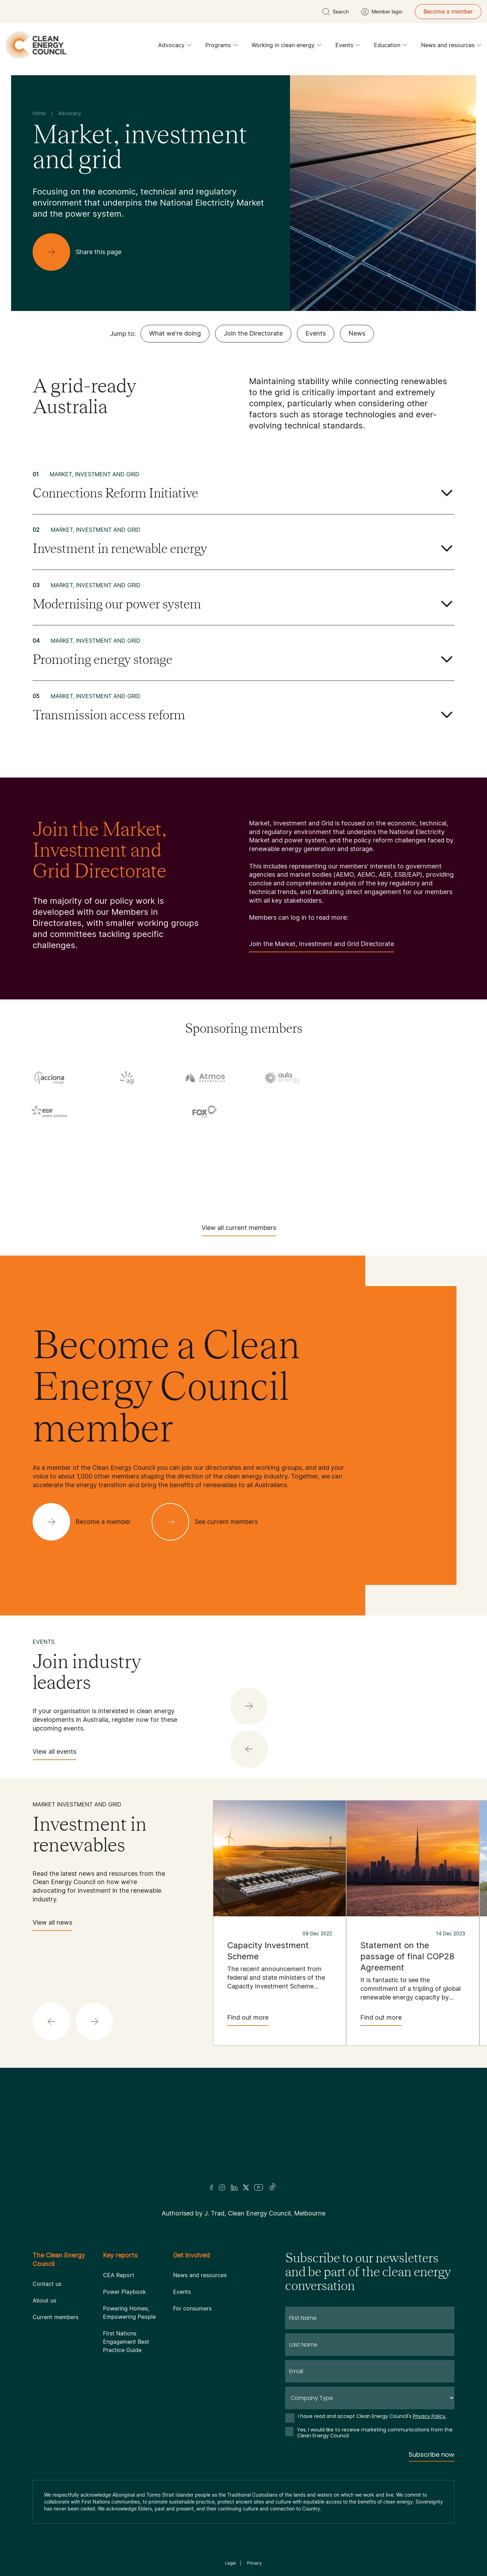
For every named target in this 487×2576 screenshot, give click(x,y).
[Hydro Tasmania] (49, 1141)
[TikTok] (272, 2187)
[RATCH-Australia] (437, 1141)
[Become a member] (87, 1522)
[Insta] (222, 2187)
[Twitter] (246, 2187)
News (357, 333)
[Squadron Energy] (204, 1163)
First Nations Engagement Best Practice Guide (126, 2341)
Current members (55, 2317)
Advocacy (174, 47)
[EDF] (49, 1111)
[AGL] (127, 1077)
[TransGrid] (243, 1185)
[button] (249, 1749)
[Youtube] (258, 2187)
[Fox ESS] (205, 1111)
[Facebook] (211, 2188)
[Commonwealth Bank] (360, 1079)
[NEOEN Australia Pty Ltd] (282, 1141)
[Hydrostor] (127, 1141)
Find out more (247, 2020)
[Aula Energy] (282, 1077)
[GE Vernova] (282, 1112)
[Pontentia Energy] (360, 1141)
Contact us (47, 2283)
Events (347, 47)
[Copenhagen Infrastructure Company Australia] (437, 1079)
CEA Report (118, 2275)
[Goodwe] (437, 1112)
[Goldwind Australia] (360, 1112)
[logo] (36, 45)
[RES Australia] (49, 1163)
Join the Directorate (253, 333)
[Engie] (127, 1112)
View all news (52, 1925)
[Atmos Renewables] (205, 1077)
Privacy (254, 2563)
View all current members (239, 1230)
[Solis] (127, 1163)
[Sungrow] (360, 1163)
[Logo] (243, 2135)
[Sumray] (282, 1163)
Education (390, 47)
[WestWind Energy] (399, 1185)
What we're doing (175, 333)
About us (44, 2300)
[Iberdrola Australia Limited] (204, 1141)
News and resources (451, 47)
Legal (230, 2563)
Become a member (448, 11)
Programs (221, 47)
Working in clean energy (286, 47)
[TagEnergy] (437, 1163)
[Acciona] (49, 1077)
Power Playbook (124, 2291)
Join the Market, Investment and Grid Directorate (321, 946)
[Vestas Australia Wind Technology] (321, 1185)
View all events (54, 1754)
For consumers (192, 2308)
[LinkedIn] (234, 2187)
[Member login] (381, 12)
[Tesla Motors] (88, 1185)
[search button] (335, 12)
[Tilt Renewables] (166, 1185)
